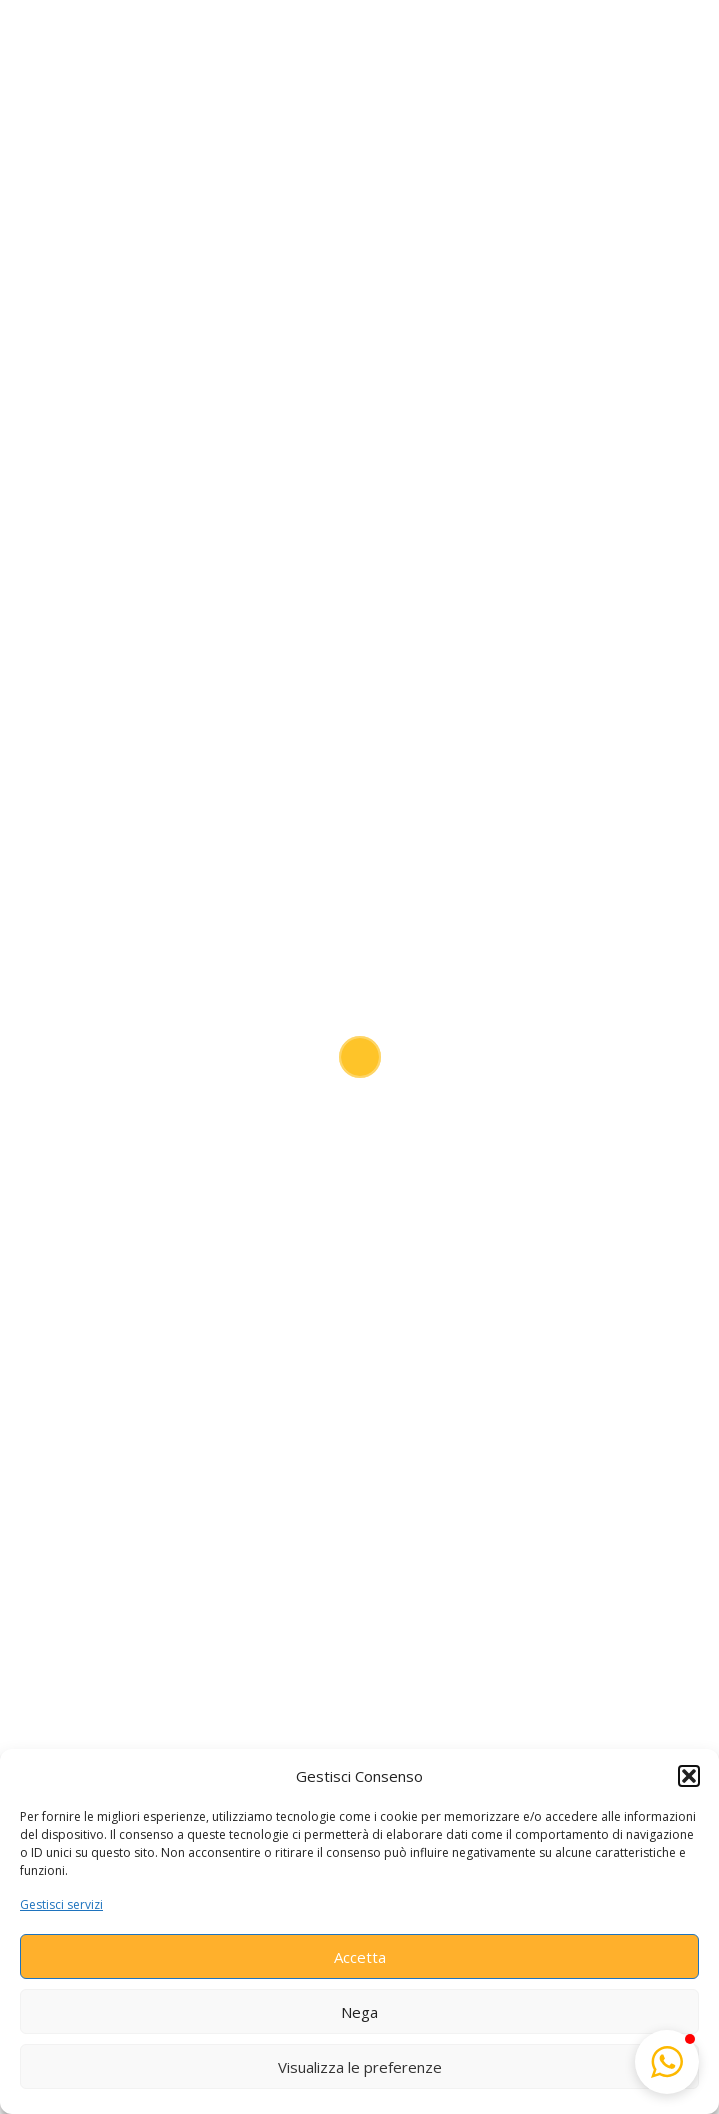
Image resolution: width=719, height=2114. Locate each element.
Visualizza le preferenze (360, 2067)
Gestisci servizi (61, 1904)
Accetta (360, 1957)
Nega (359, 2012)
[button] (689, 1776)
